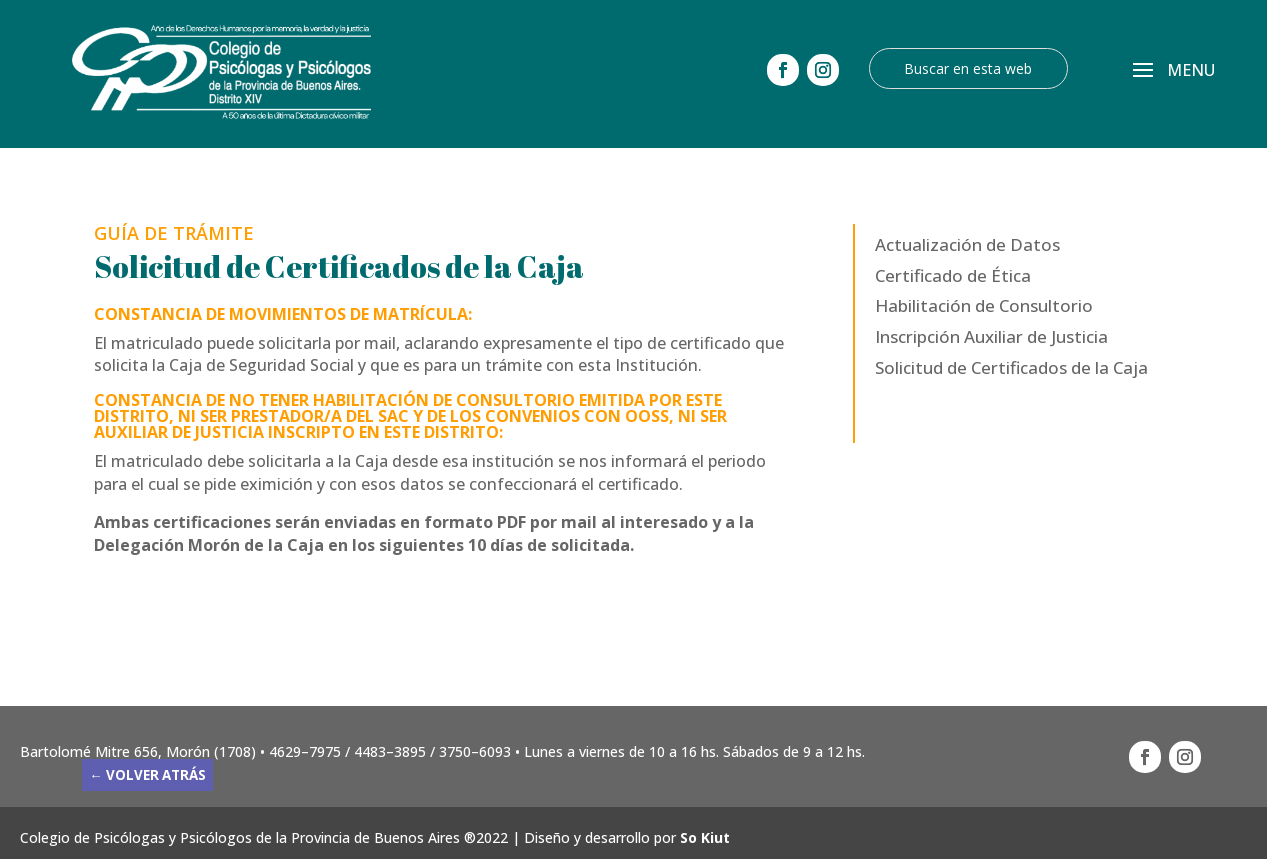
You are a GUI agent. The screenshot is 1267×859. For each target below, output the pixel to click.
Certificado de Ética (953, 275)
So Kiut (705, 837)
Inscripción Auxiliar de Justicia (991, 336)
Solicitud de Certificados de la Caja (1011, 367)
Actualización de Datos (967, 244)
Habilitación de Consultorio (984, 305)
